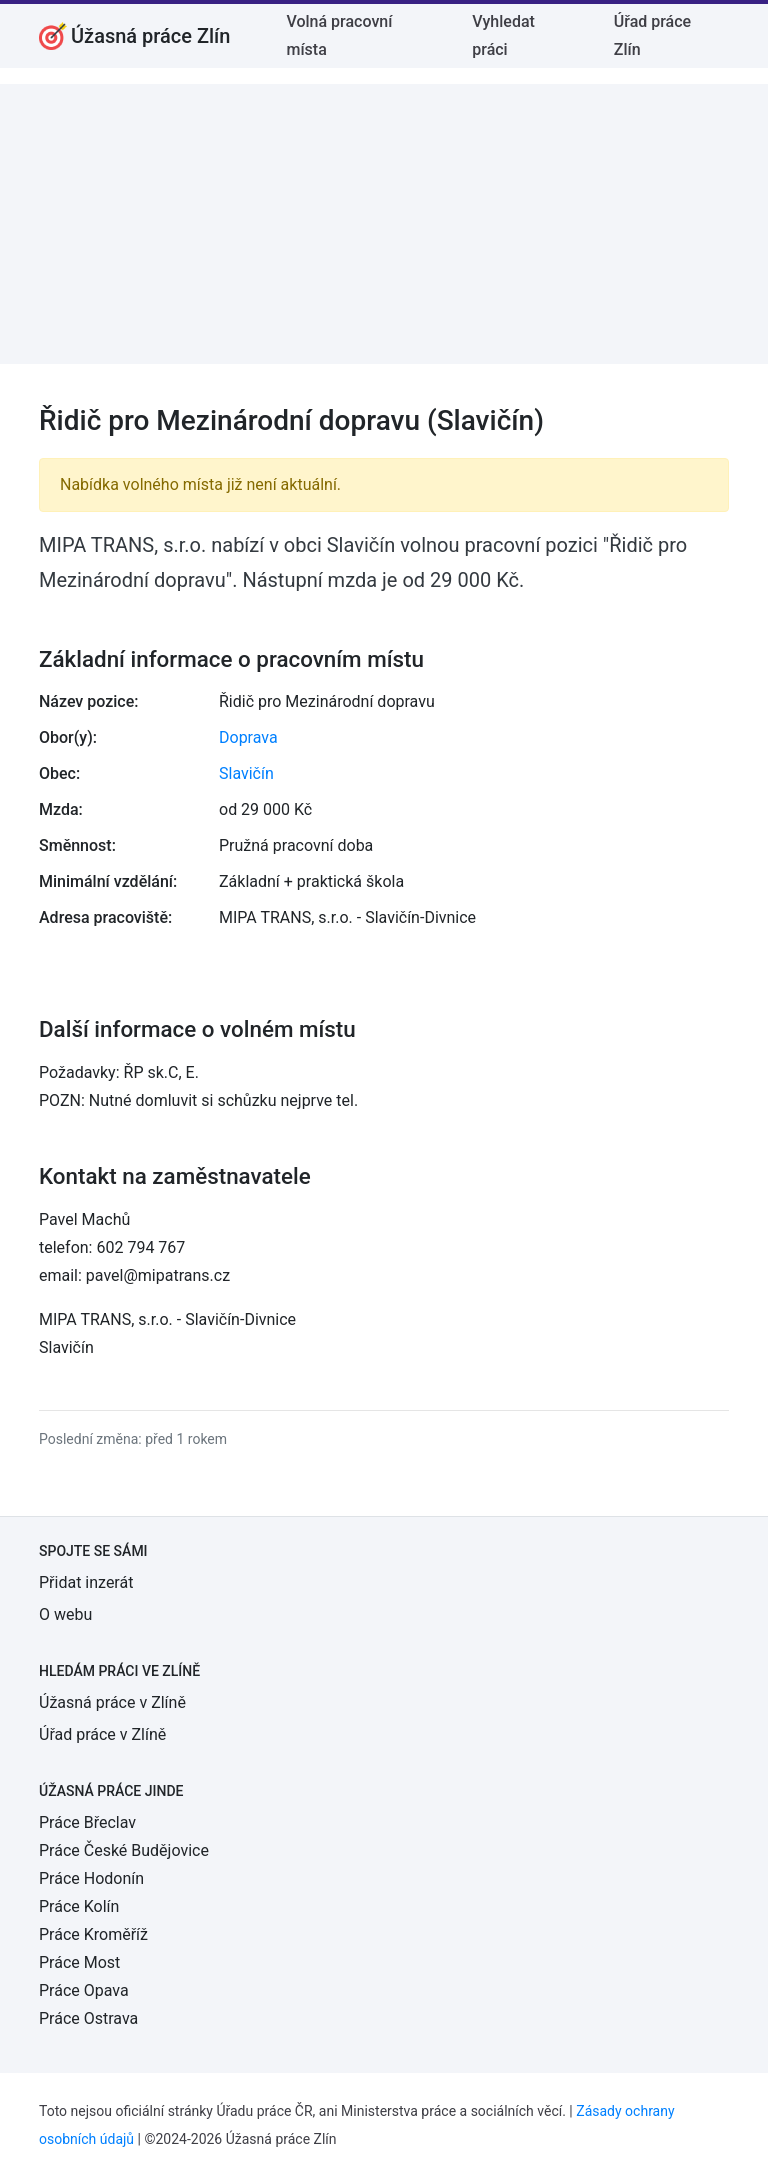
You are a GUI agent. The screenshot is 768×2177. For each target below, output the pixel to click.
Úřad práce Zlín (652, 35)
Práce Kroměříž (93, 1934)
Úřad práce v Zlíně (102, 1734)
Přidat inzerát (86, 1582)
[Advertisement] (384, 224)
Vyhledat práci (503, 35)
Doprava (248, 737)
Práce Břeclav (87, 1822)
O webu (65, 1614)
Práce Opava (84, 1990)
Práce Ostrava (88, 2018)
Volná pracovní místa (339, 35)
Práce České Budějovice (124, 1850)
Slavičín (246, 773)
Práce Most (79, 1962)
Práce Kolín (79, 1906)
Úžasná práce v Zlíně (112, 1702)
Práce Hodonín (91, 1878)
